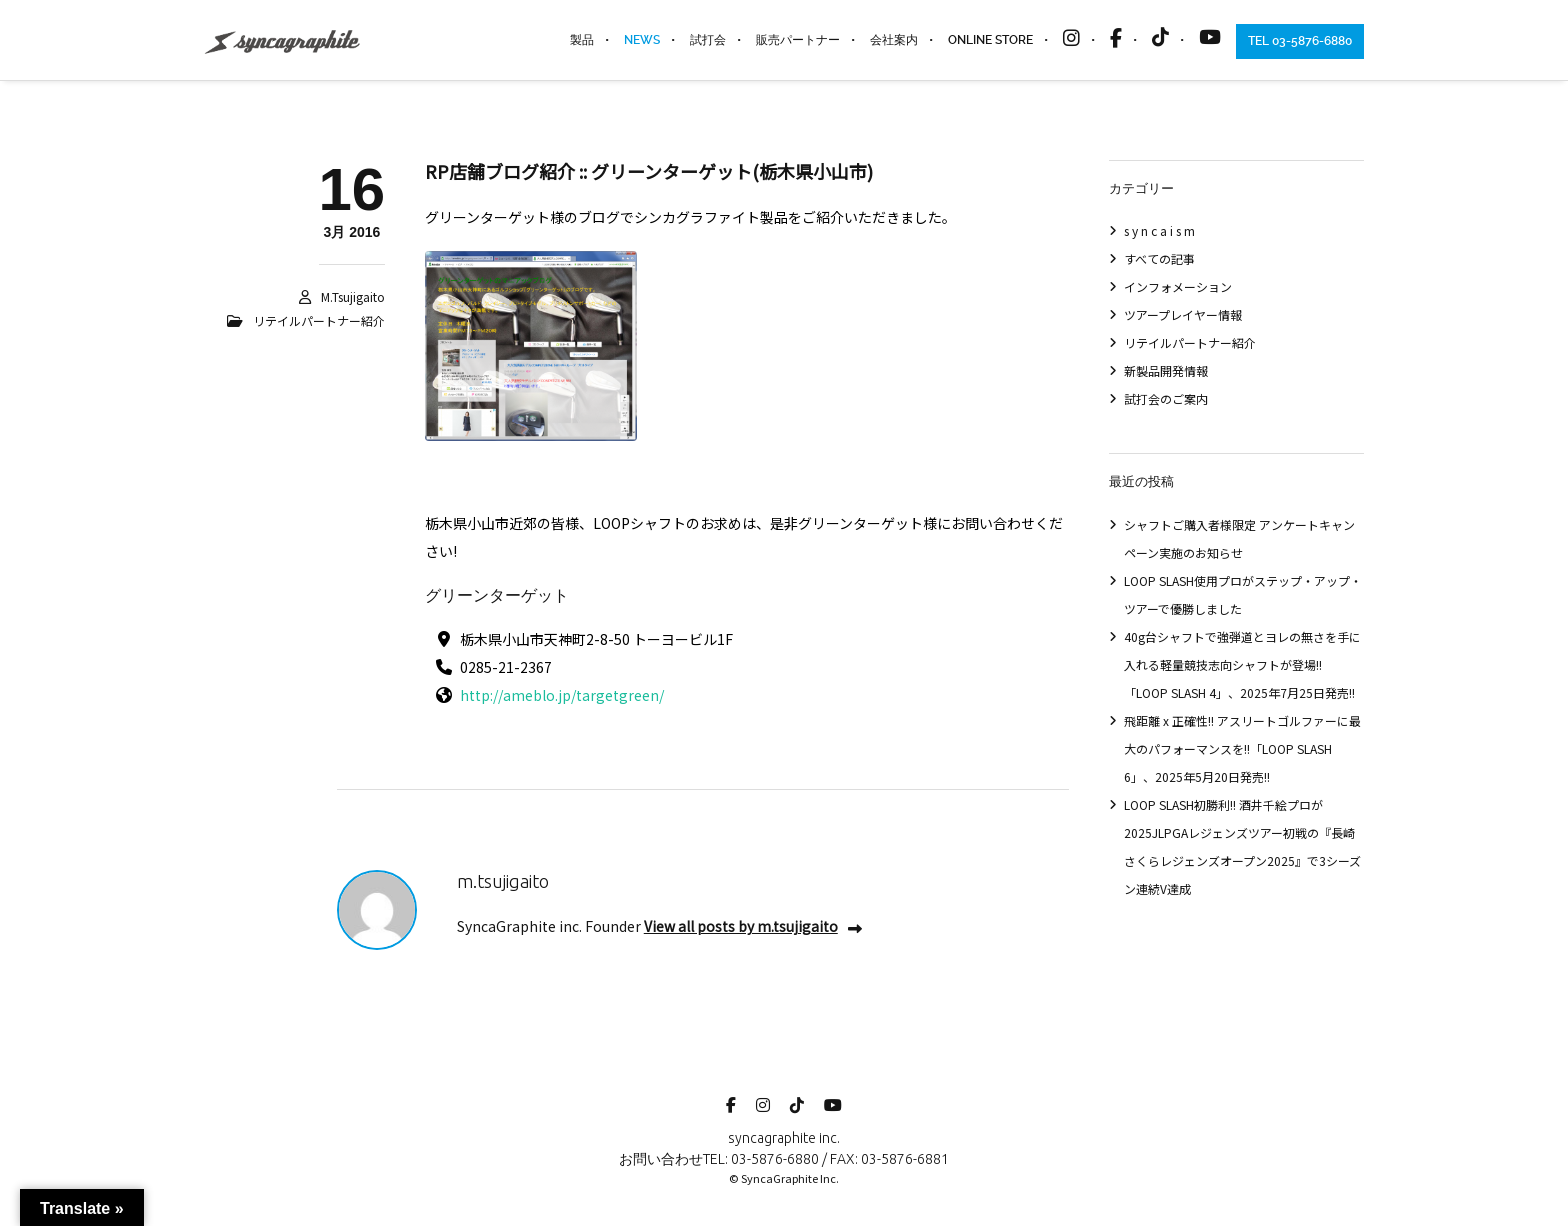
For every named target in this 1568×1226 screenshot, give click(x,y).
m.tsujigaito (353, 296)
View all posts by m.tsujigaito (753, 926)
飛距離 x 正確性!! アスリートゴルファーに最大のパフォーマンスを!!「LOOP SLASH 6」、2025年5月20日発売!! (1242, 748)
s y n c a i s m (1159, 230)
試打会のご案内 (1166, 398)
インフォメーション (1178, 286)
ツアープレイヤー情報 (1183, 314)
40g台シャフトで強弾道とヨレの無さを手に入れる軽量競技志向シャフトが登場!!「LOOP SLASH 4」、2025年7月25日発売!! (1242, 664)
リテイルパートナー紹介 (319, 320)
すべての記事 (1159, 258)
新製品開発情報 (1166, 370)
